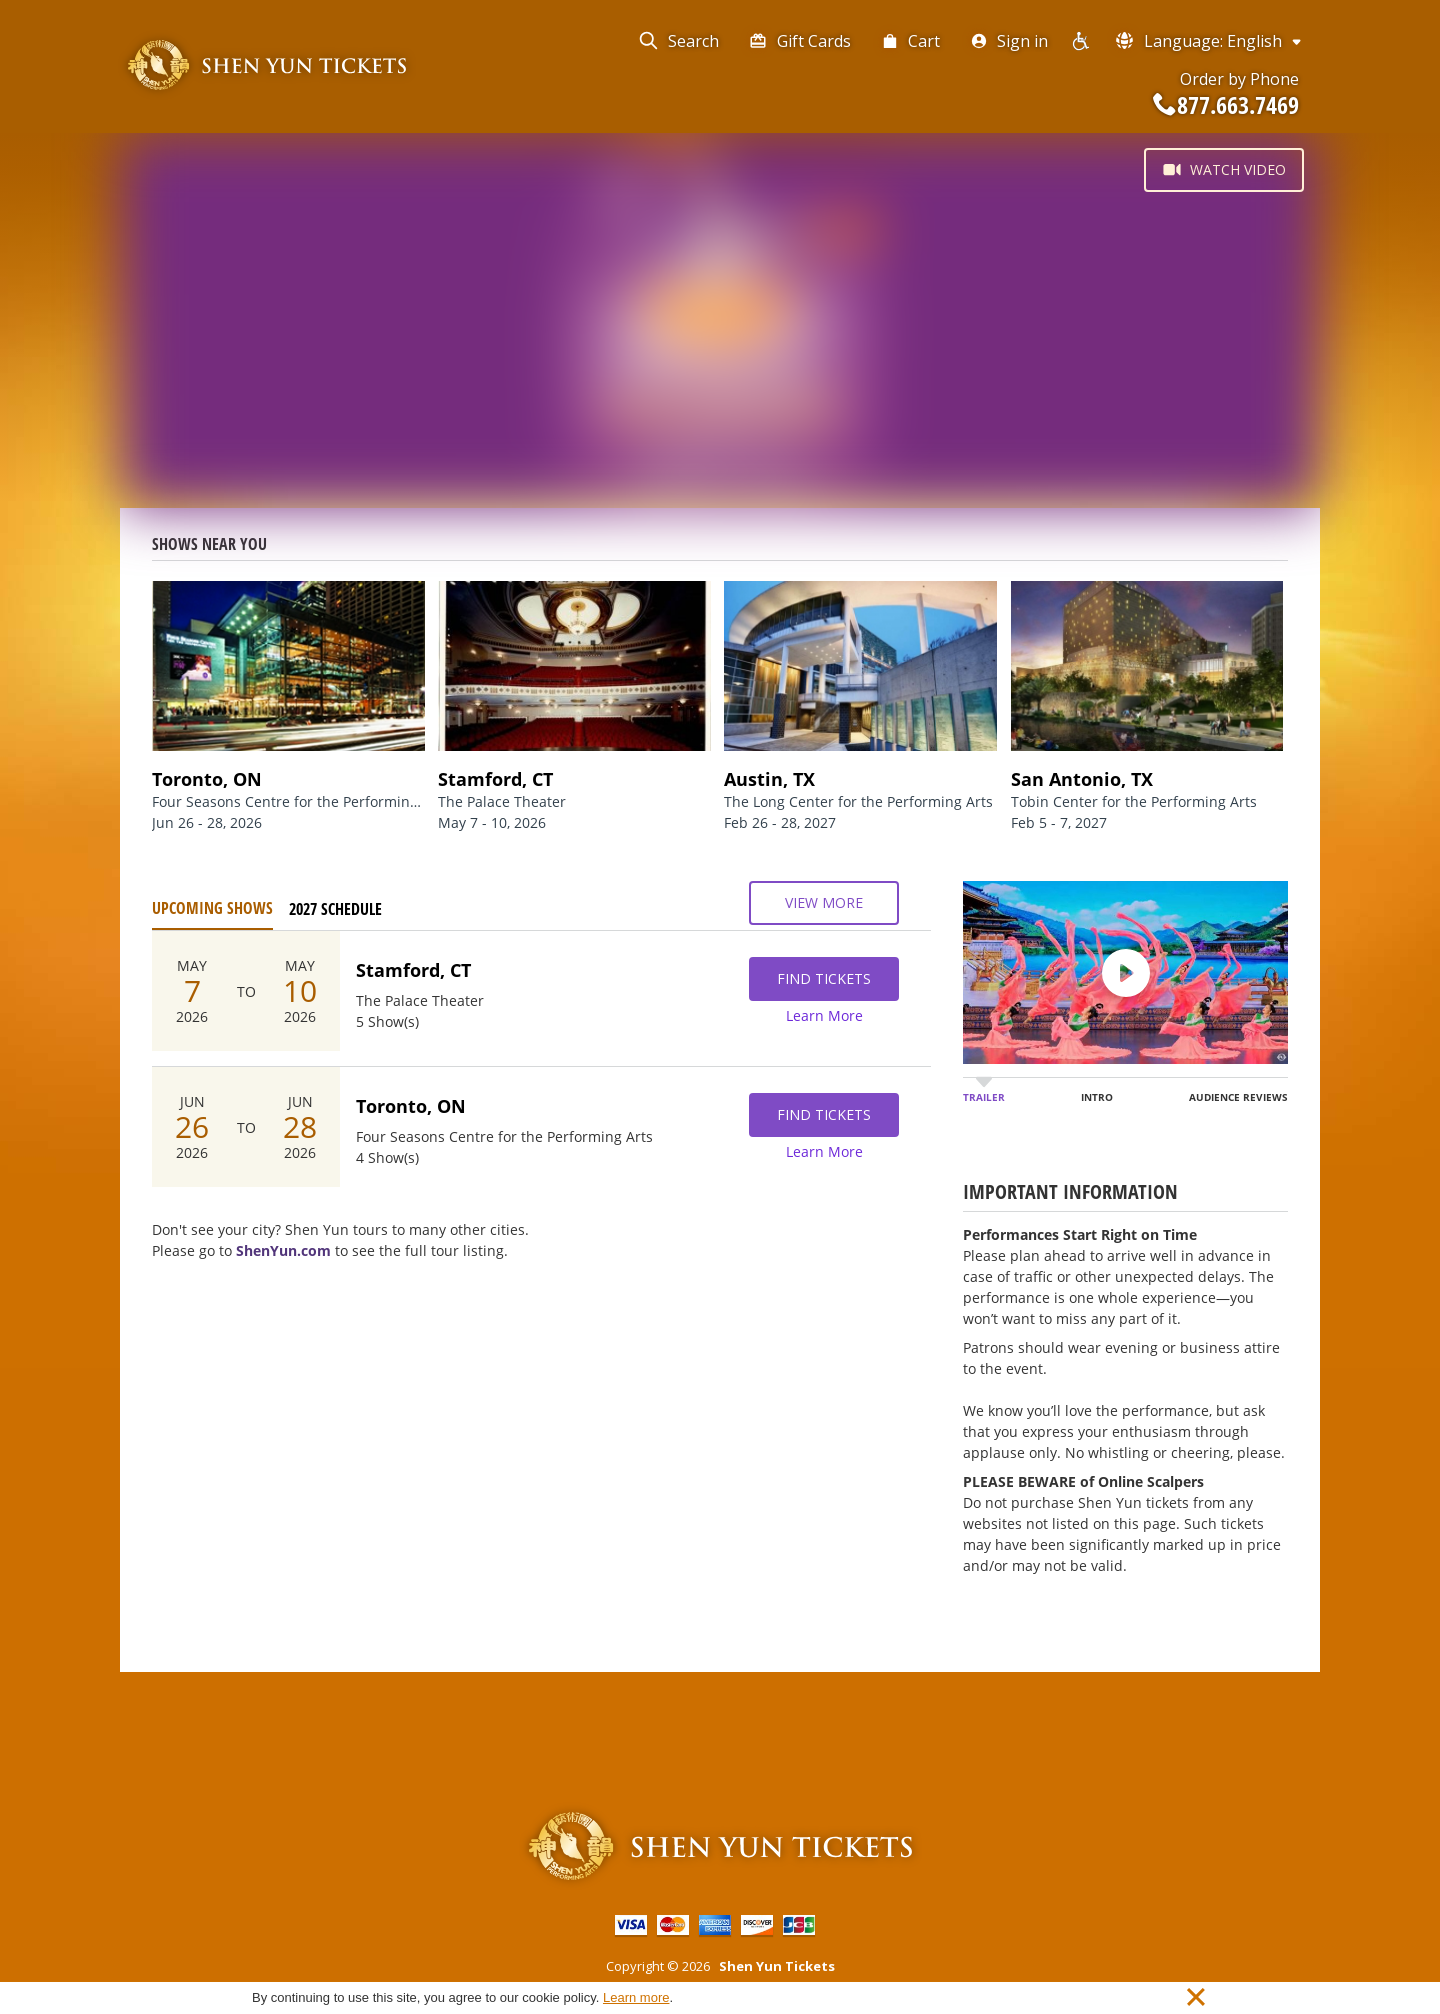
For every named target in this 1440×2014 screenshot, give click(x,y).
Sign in (1009, 41)
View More (824, 903)
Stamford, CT (413, 970)
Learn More (824, 1015)
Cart (910, 41)
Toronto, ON (411, 1106)
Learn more (636, 1997)
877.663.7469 (1226, 105)
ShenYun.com (283, 1250)
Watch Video (1224, 170)
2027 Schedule (335, 909)
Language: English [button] (1209, 40)
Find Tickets (824, 979)
